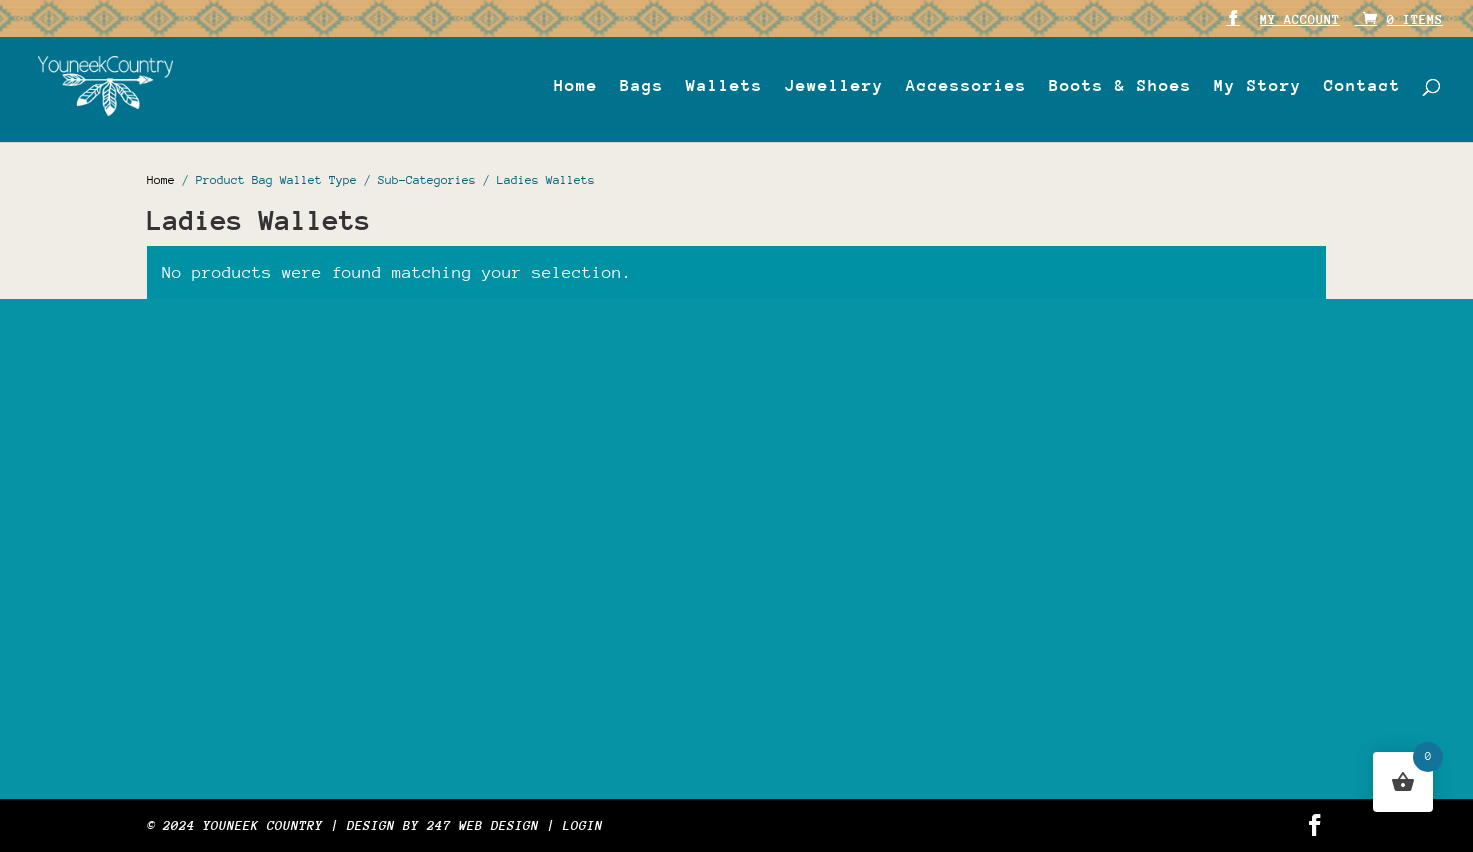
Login (583, 825)
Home (576, 87)
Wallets (724, 87)
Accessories (966, 87)
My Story (1258, 87)
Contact (1362, 87)
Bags (642, 87)
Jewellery (834, 87)
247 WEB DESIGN (483, 825)
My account (1300, 20)
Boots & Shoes (1120, 87)
